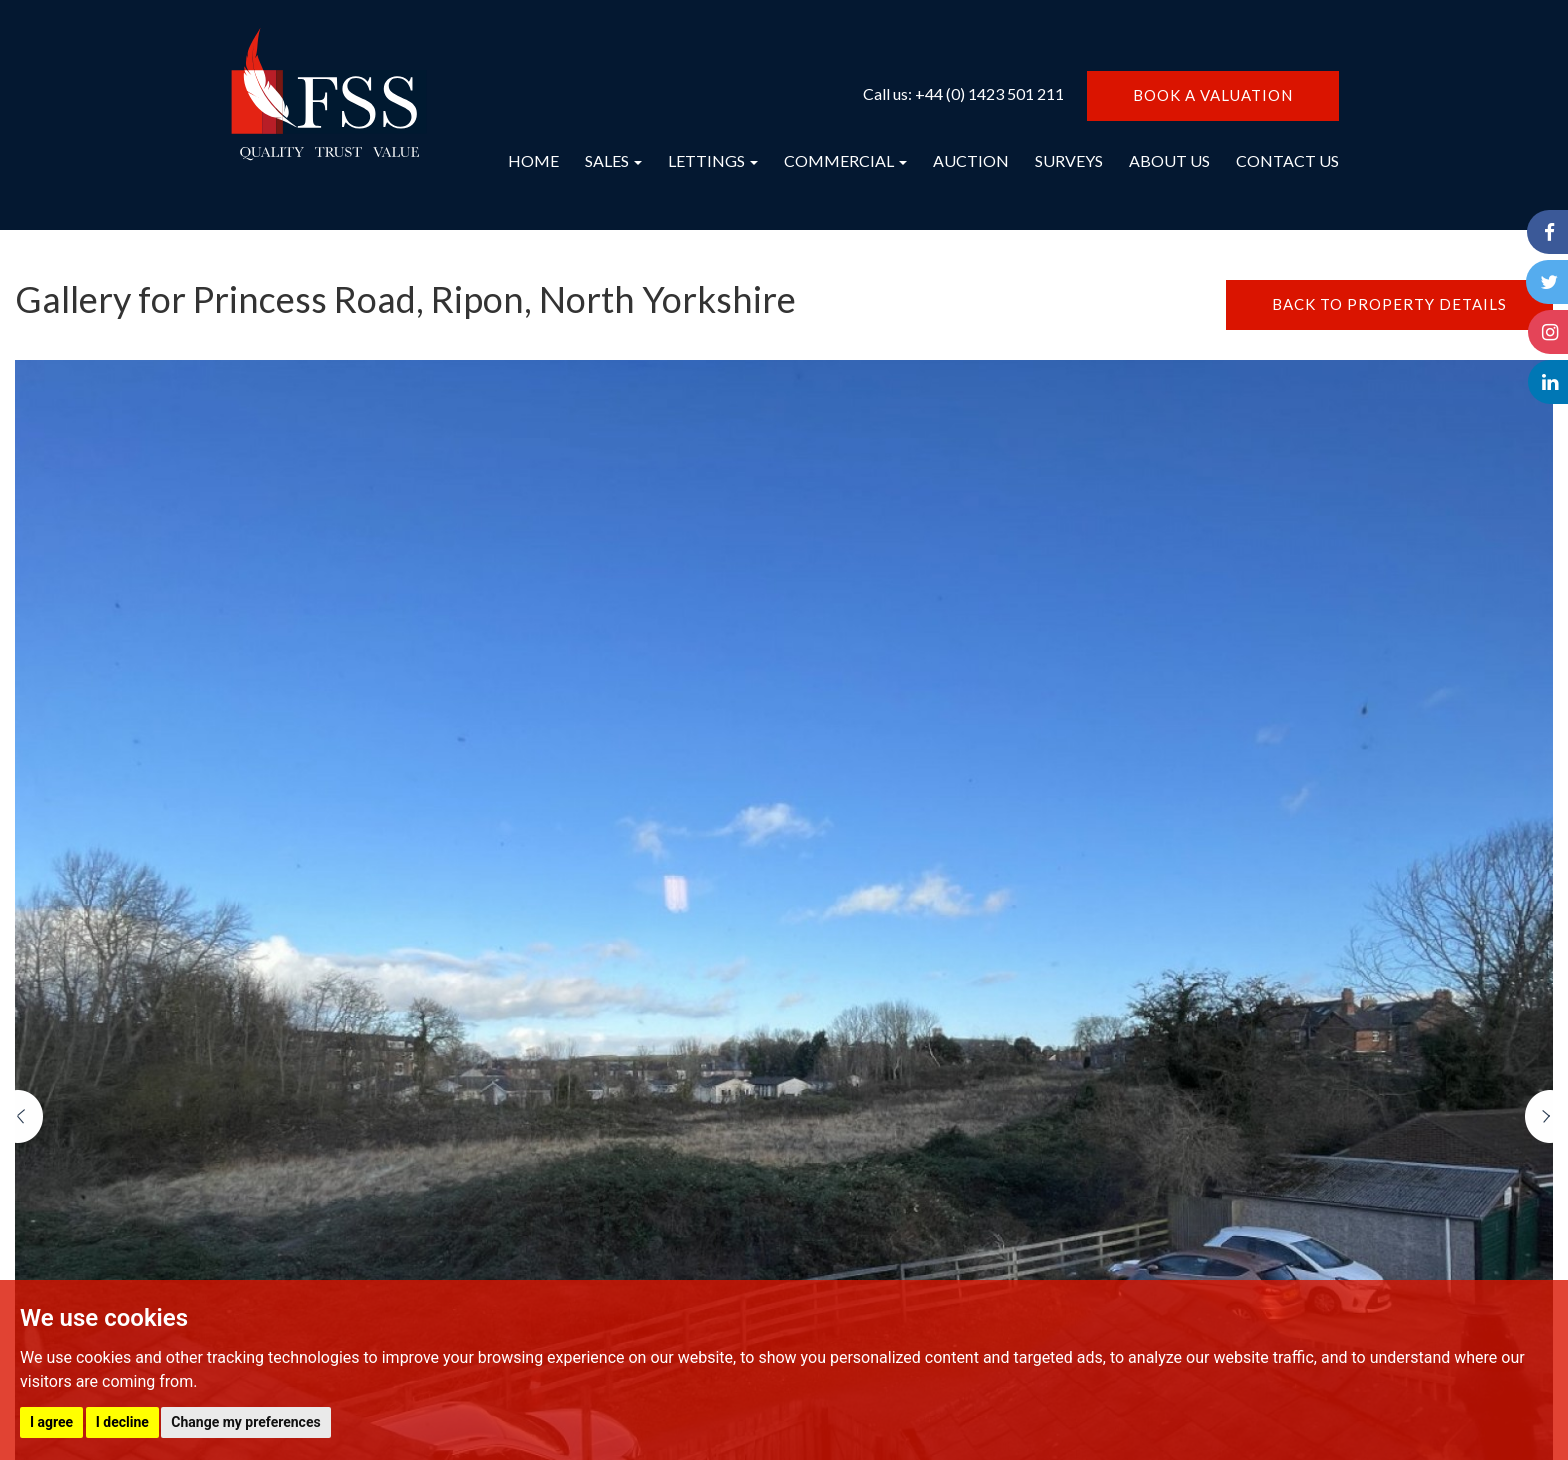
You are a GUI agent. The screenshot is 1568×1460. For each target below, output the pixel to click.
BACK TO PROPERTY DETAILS (1389, 304)
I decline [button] (122, 1422)
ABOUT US (1169, 160)
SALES (613, 160)
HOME (533, 160)
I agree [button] (51, 1422)
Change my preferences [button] (245, 1422)
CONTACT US (1287, 160)
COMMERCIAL (845, 160)
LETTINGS (713, 160)
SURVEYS (1069, 160)
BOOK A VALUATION (1213, 95)
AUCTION (971, 160)
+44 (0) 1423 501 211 (989, 93)
